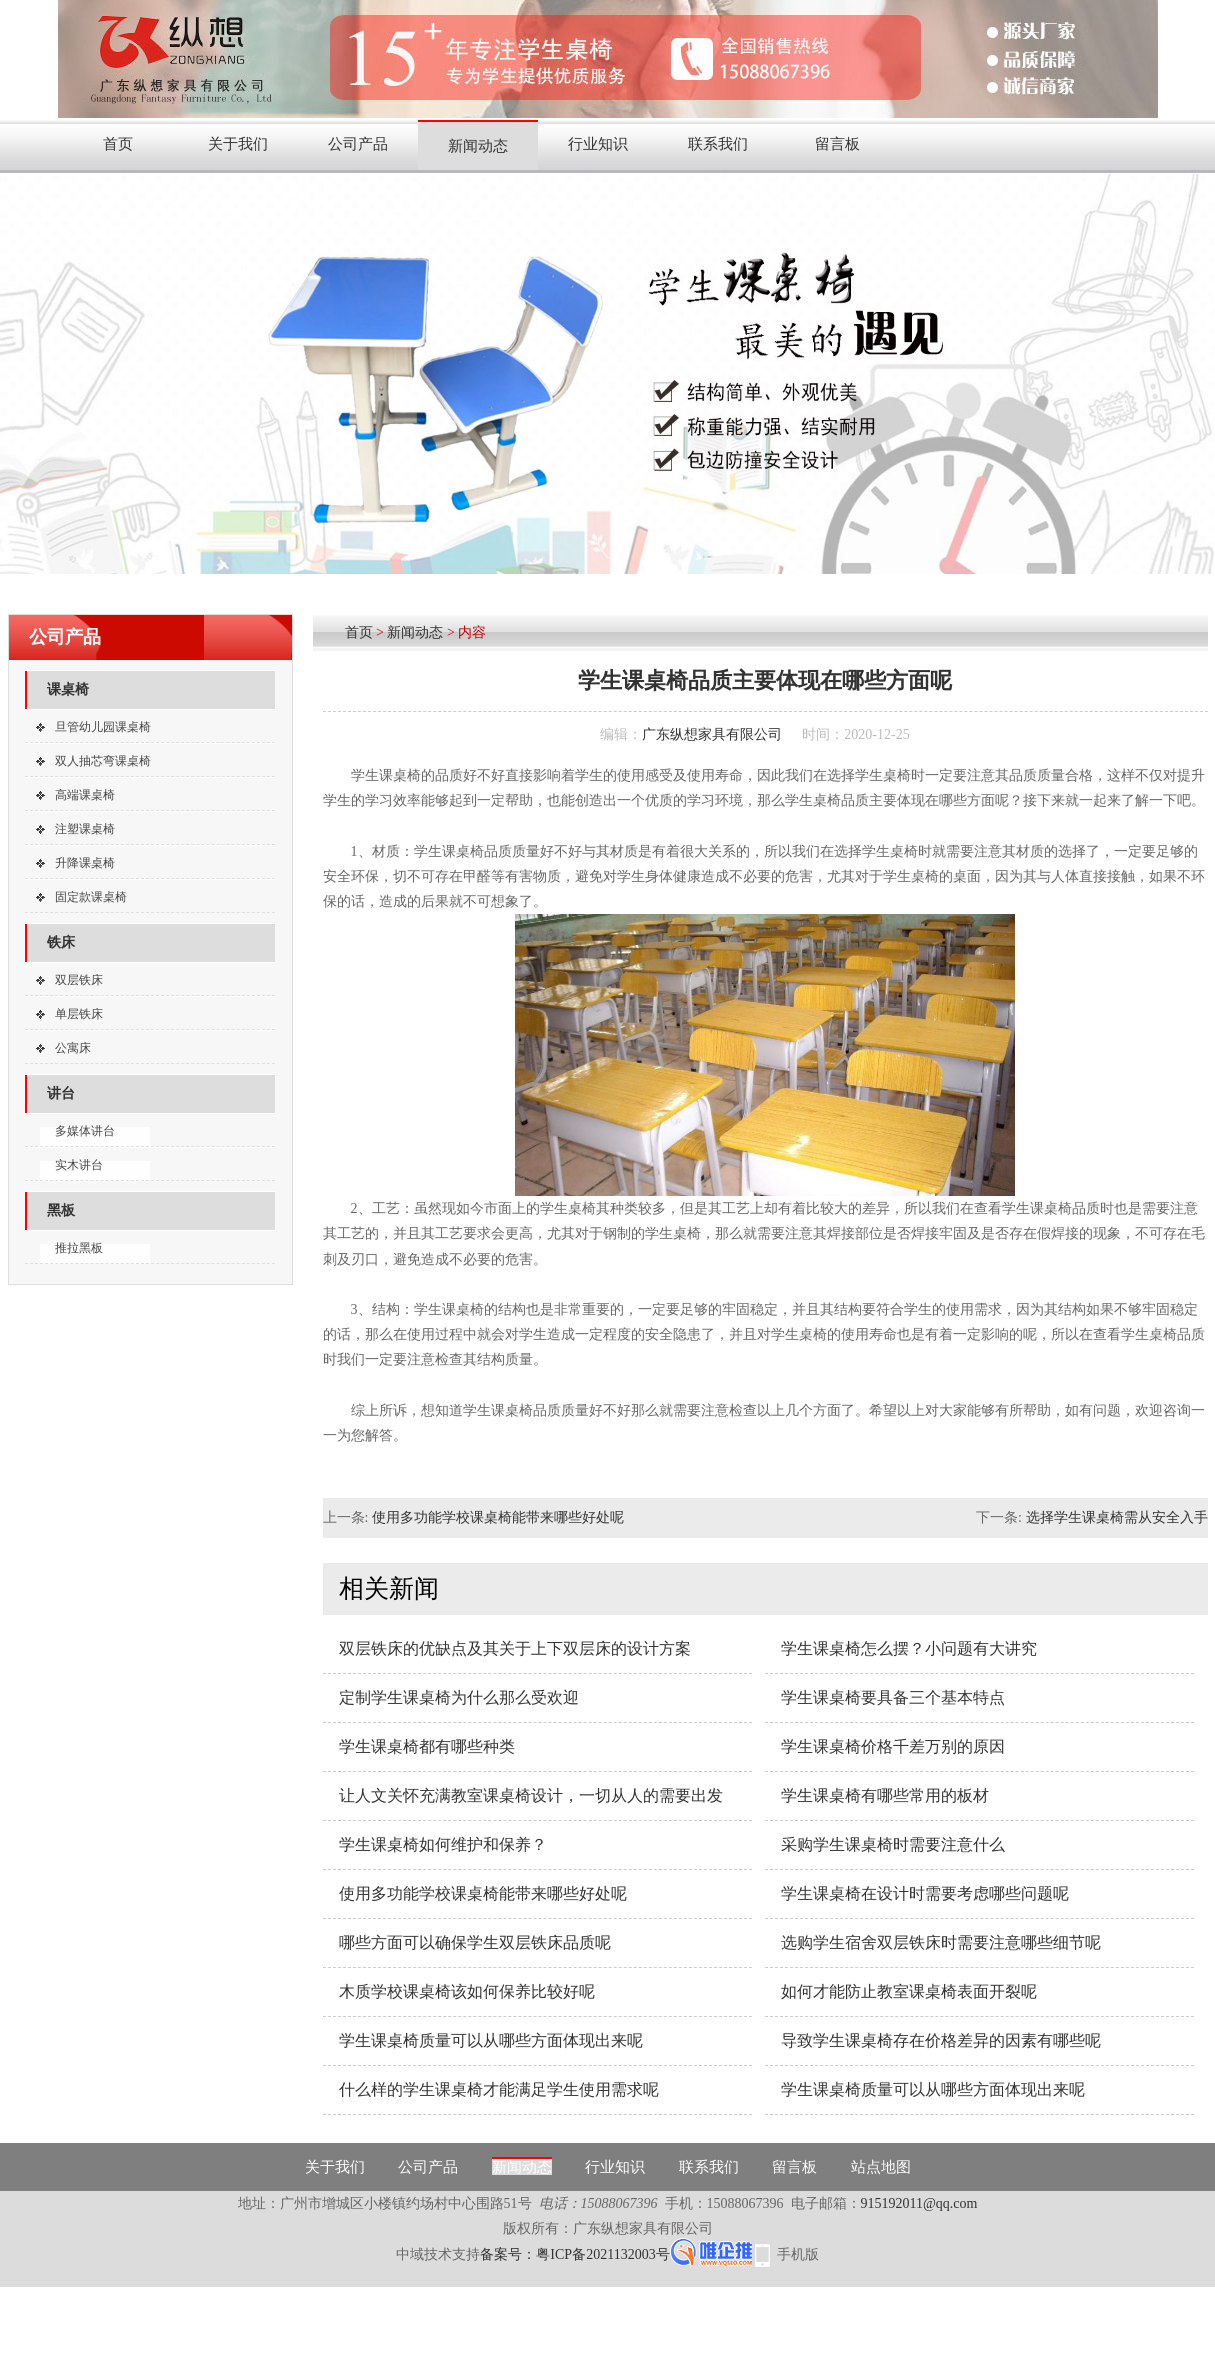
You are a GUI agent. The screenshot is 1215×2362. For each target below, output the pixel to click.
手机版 (798, 2254)
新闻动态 (478, 146)
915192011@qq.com (919, 2203)
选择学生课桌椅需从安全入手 (1117, 1517)
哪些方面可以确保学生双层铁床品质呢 (475, 1942)
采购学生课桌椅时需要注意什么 (893, 1844)
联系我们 (718, 144)
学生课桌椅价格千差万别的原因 (893, 1746)
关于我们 (238, 144)
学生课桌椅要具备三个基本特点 (893, 1697)
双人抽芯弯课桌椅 (103, 761)
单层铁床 (79, 1014)
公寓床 (73, 1048)
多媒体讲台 (85, 1131)
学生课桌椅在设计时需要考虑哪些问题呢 (925, 1893)
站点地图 (881, 2167)
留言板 (837, 144)
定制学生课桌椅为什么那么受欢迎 (459, 1697)
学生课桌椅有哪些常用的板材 (885, 1795)
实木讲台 (79, 1165)
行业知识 (598, 144)
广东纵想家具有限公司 (712, 734)
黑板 (61, 1210)
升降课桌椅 (85, 863)
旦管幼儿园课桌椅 (103, 727)
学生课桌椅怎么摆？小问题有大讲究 (909, 1648)
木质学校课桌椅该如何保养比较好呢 (467, 1991)
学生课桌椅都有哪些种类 (427, 1746)
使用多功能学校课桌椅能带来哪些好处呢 (498, 1517)
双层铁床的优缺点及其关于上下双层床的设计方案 (515, 1648)
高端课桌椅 (85, 795)
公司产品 (358, 144)
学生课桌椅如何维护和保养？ (443, 1844)
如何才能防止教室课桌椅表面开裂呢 (909, 1991)
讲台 (61, 1093)
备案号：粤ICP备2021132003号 (574, 2254)
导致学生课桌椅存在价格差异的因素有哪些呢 (941, 2040)
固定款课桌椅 (91, 897)
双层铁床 (79, 980)
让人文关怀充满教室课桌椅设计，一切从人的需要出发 (531, 1795)
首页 (118, 144)
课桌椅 (68, 689)
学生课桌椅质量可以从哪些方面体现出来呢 (491, 2040)
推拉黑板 (79, 1248)
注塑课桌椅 (85, 829)
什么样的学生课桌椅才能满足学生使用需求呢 (499, 2089)
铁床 (61, 942)
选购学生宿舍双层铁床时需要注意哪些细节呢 (941, 1942)
